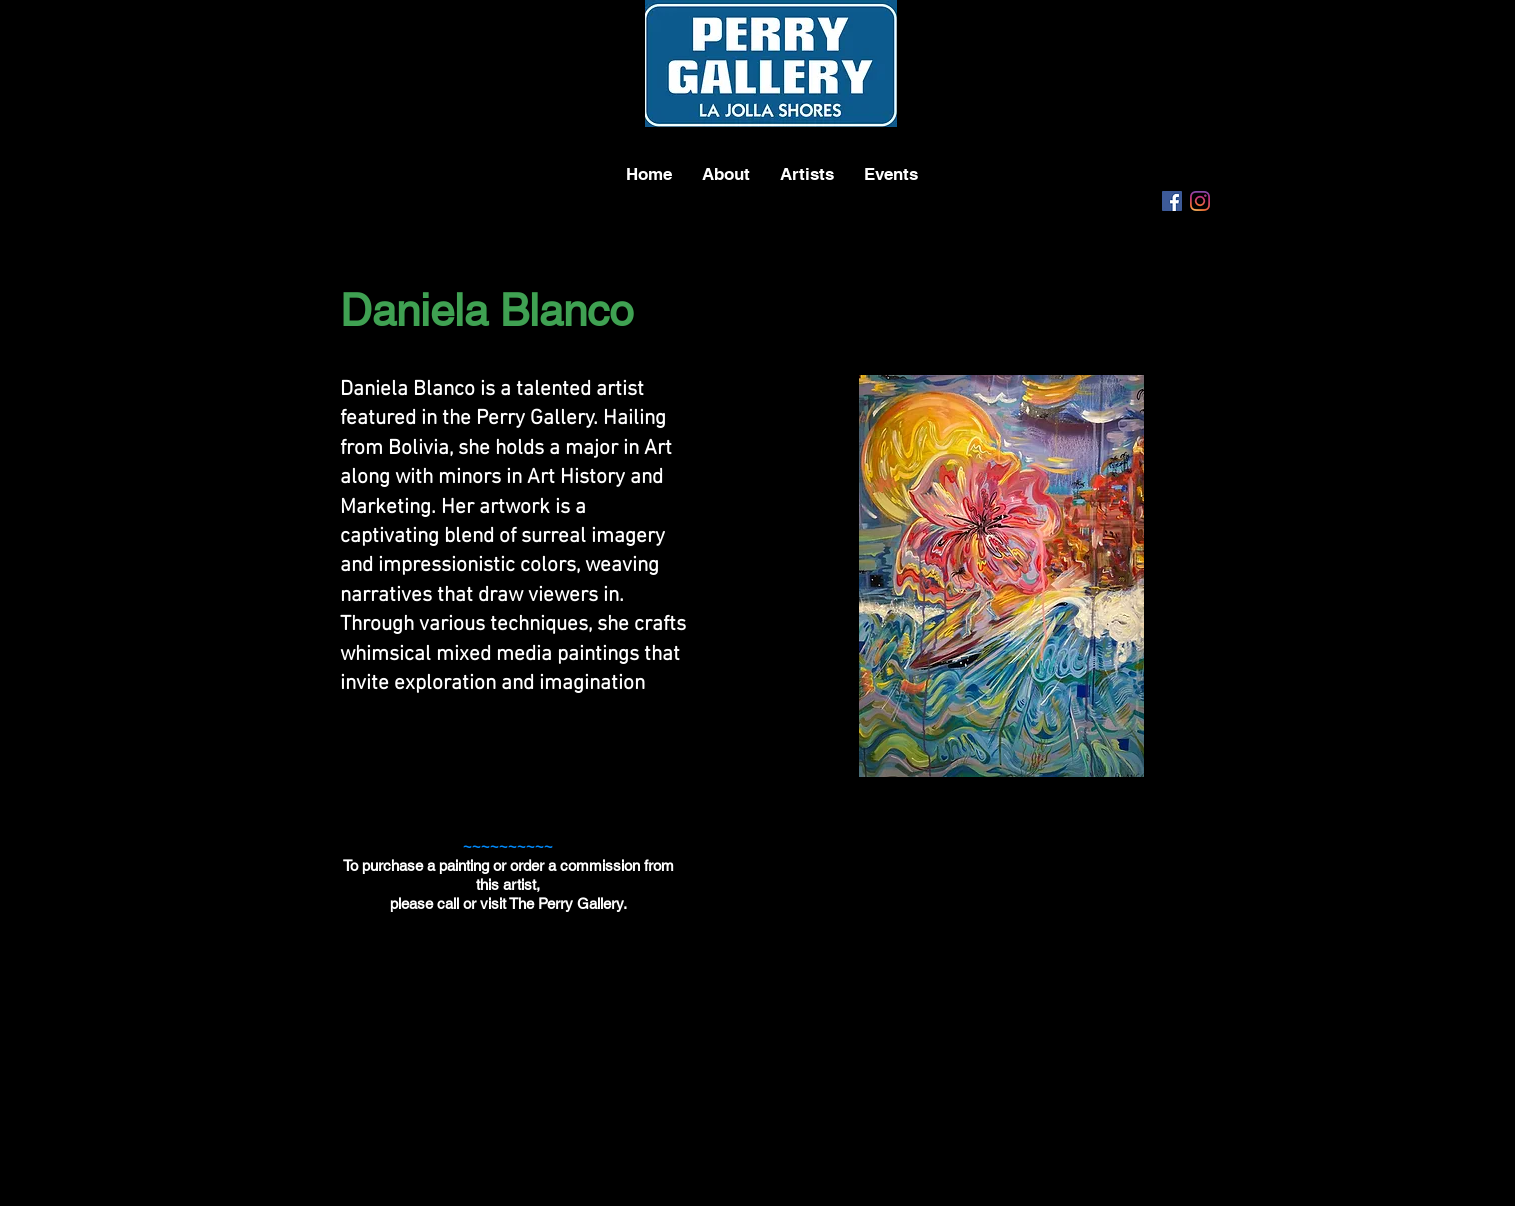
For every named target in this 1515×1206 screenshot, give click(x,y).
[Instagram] (1200, 201)
